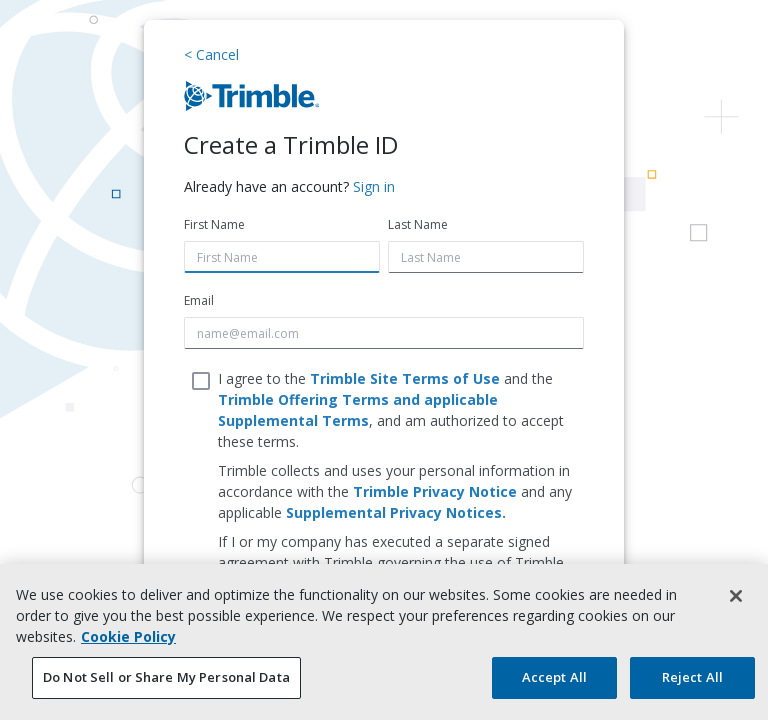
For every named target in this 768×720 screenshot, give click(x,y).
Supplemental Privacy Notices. (396, 512)
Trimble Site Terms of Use (405, 378)
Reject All (692, 677)
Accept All (554, 677)
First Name (214, 224)
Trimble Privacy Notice (435, 491)
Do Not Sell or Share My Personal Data (166, 677)
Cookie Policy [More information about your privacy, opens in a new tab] (128, 636)
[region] (384, 642)
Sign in (374, 186)
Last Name (418, 224)
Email (199, 300)
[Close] (736, 596)
